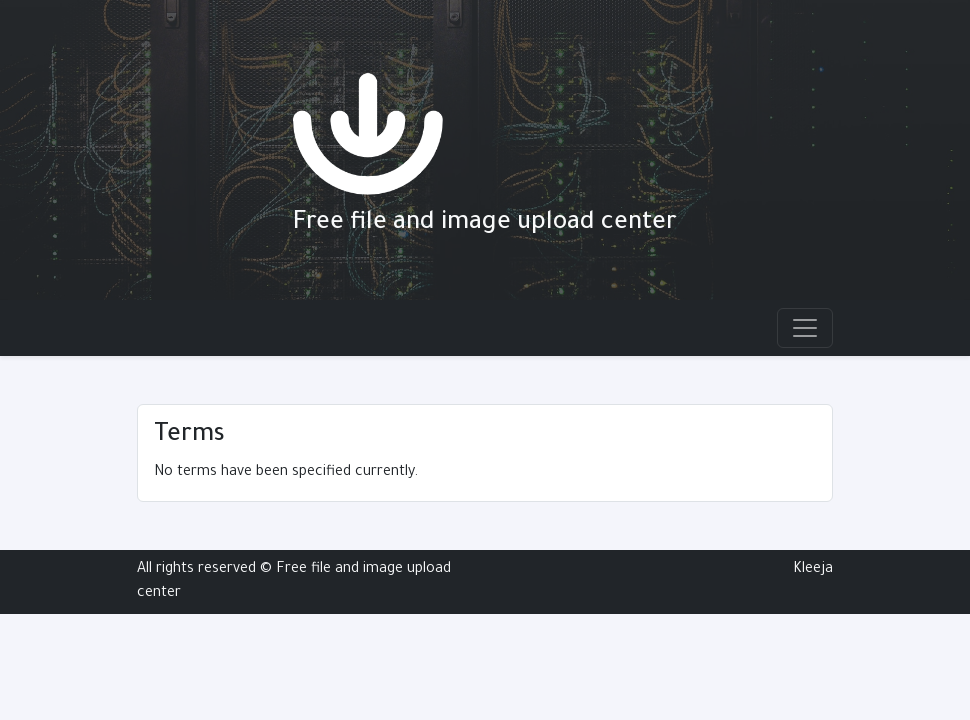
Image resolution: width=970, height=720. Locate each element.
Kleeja (813, 570)
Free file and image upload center (485, 224)
